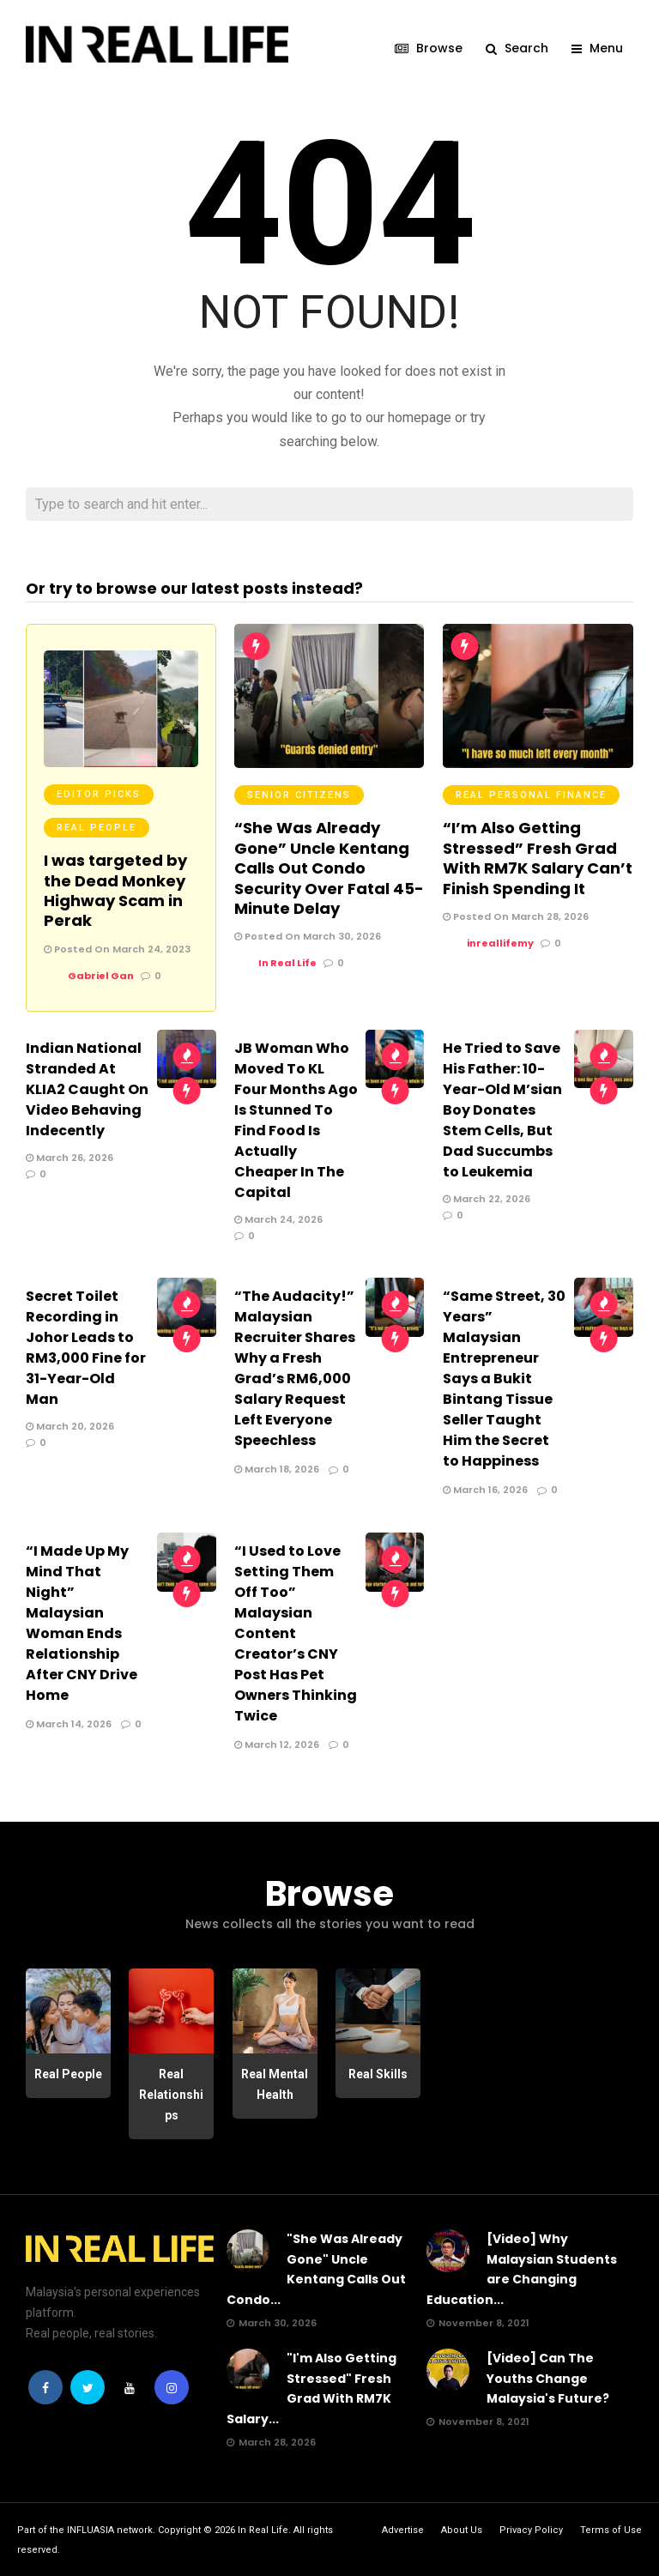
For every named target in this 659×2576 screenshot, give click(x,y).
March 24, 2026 (278, 1218)
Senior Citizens (299, 794)
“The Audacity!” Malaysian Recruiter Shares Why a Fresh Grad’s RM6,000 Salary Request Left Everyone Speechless (294, 1367)
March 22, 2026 (486, 1198)
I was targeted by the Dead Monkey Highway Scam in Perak (115, 889)
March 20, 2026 (70, 1425)
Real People (96, 826)
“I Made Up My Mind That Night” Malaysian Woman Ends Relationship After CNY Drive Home (81, 1622)
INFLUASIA (90, 2529)
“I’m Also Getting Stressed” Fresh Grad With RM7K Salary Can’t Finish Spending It (537, 857)
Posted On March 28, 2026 (516, 915)
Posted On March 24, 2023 (117, 948)
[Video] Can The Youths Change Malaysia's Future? (548, 2378)
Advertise (403, 2529)
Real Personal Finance (531, 794)
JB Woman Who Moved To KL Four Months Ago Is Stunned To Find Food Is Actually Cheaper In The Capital (296, 1119)
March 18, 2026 (276, 1468)
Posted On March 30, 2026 (307, 935)
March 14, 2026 (69, 1723)
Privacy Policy (531, 2529)
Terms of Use (611, 2529)
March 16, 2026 (485, 1489)
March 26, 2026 (69, 1157)
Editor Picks (99, 793)
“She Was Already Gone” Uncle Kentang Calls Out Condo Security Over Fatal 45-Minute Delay (329, 867)
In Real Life (263, 2529)
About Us (461, 2529)
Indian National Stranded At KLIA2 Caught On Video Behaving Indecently (87, 1088)
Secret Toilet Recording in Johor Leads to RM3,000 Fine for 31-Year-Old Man (86, 1346)
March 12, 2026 (276, 1744)
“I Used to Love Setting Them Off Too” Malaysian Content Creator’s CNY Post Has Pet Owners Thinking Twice (295, 1632)
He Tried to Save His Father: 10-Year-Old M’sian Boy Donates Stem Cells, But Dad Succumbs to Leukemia (502, 1109)
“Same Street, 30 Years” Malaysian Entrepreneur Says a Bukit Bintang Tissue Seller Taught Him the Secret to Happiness (504, 1377)
